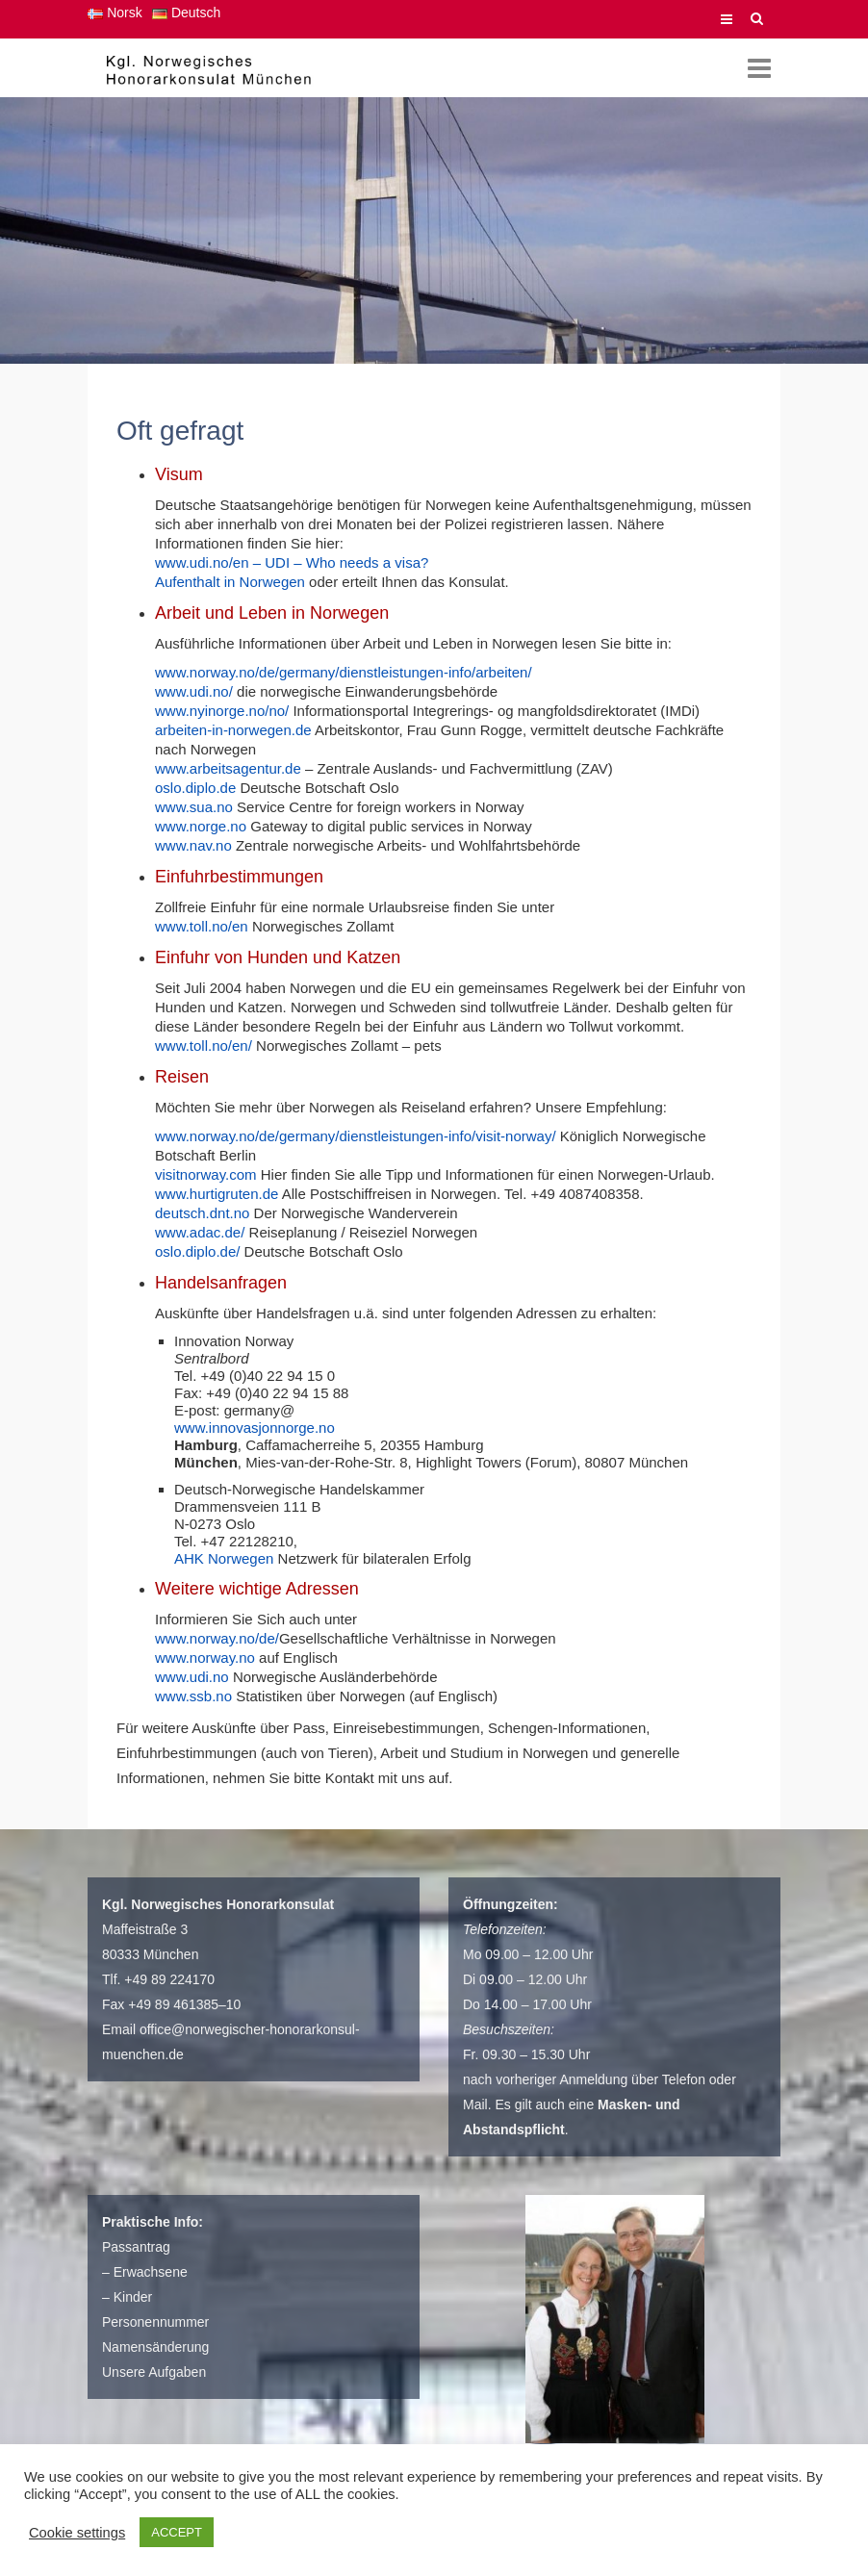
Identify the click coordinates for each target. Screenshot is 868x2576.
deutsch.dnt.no (202, 1213)
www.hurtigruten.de (216, 1194)
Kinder (133, 2297)
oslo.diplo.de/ (197, 1251)
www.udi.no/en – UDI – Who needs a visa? (291, 562)
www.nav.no (193, 845)
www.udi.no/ (194, 691)
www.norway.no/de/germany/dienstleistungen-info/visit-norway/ (355, 1136)
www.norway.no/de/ (217, 1638)
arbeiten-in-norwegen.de (235, 730)
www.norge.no (200, 826)
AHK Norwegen (223, 1558)
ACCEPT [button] (176, 2532)
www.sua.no (194, 807)
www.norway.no (205, 1657)
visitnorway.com (206, 1174)
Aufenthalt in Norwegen (230, 582)
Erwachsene (151, 2272)
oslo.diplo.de (195, 787)
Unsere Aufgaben (154, 2372)
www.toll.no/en (201, 926)
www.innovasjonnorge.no (254, 1427)
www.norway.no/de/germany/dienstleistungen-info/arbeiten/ (343, 672)
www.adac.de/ (199, 1232)
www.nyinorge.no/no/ (222, 710)
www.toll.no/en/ (205, 1045)
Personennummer (155, 2322)
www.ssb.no (193, 1696)
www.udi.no (192, 1677)
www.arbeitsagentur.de (228, 768)
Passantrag (136, 2247)
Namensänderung (155, 2347)
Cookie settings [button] (77, 2532)
